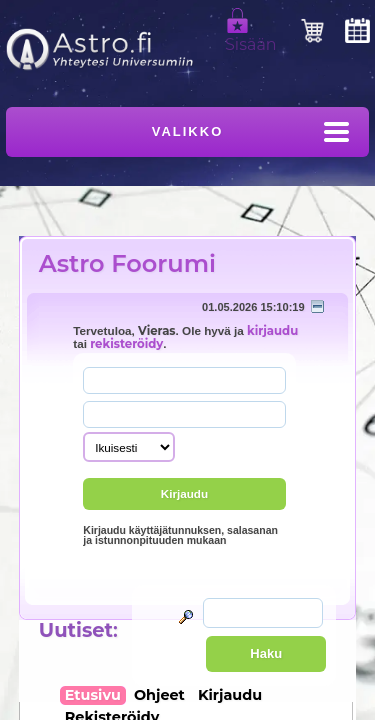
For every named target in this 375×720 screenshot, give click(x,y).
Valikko (188, 131)
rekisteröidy (126, 344)
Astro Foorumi (127, 263)
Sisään (251, 36)
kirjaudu (272, 331)
